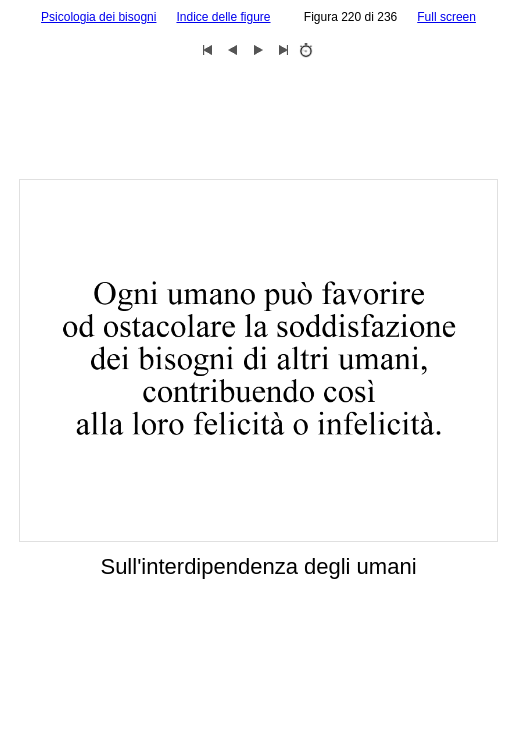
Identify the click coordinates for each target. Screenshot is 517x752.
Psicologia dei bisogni (98, 17)
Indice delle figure (223, 17)
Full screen (446, 17)
